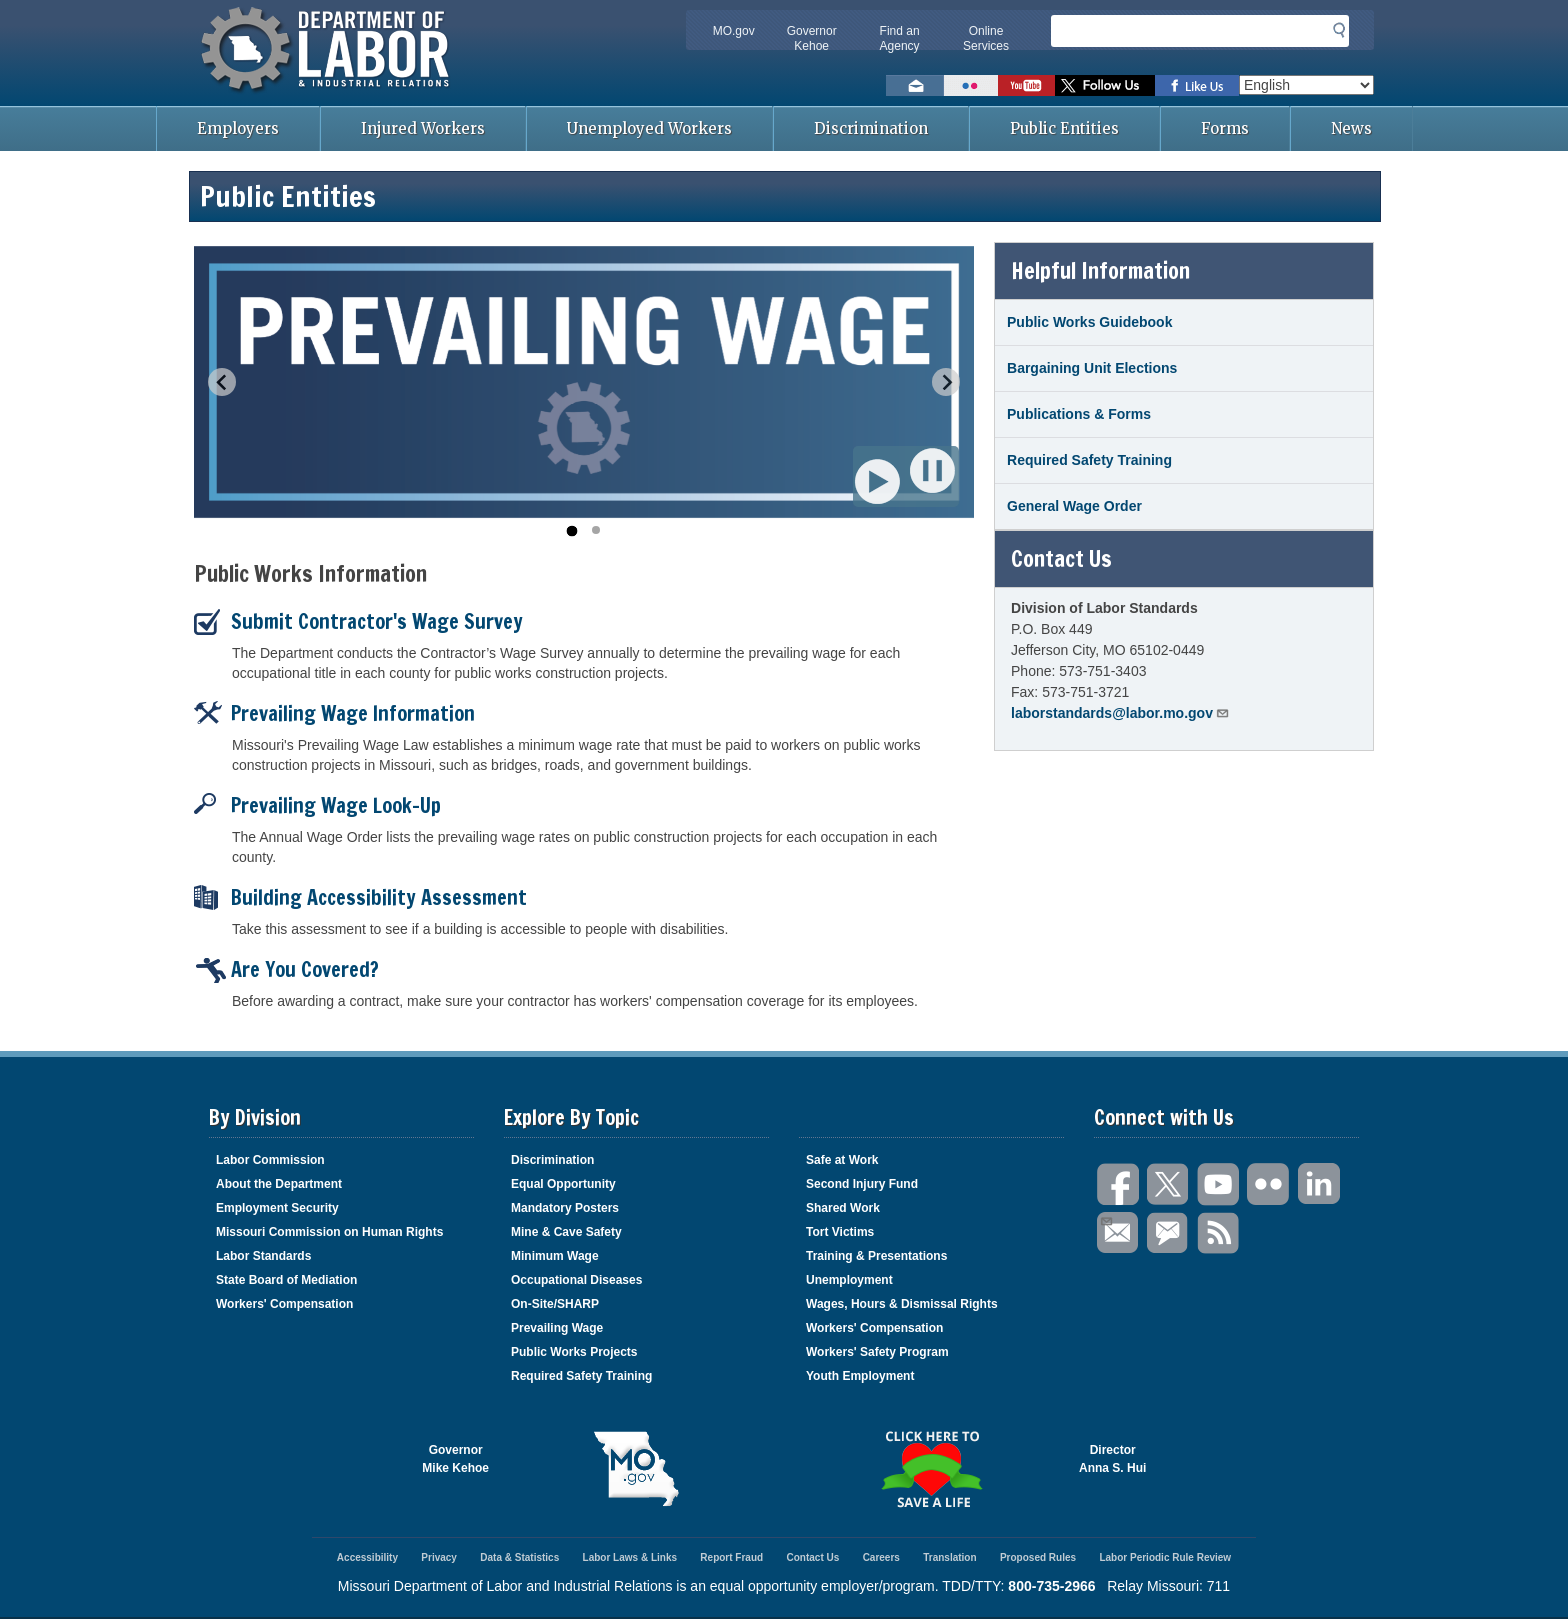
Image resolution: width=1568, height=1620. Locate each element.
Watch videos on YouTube (1026, 85)
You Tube (1219, 1184)
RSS (1219, 1233)
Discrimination (871, 128)
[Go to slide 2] (596, 530)
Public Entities (1064, 128)
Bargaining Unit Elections (1092, 368)
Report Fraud (731, 1557)
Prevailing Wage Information (334, 713)
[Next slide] (946, 382)
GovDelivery (1169, 1233)
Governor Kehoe (812, 38)
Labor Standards (263, 1256)
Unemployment (849, 1280)
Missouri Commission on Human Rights (329, 1232)
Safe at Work (842, 1160)
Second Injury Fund (862, 1184)
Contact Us (812, 1557)
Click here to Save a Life (931, 1469)
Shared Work (843, 1208)
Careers (881, 1557)
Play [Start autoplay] (878, 481)
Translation (949, 1557)
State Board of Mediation (286, 1280)
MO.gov (734, 31)
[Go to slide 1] (571, 530)
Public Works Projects (574, 1352)
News (1351, 128)
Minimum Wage (555, 1256)
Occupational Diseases (576, 1280)
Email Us (1105, 1219)
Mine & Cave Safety (566, 1232)
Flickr (1269, 1184)
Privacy (439, 1557)
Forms (1225, 128)
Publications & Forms (1079, 414)
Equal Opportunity (563, 1184)
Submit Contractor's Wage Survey (358, 621)
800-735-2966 (1051, 1586)
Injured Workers (423, 128)
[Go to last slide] (222, 382)
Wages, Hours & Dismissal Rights (902, 1304)
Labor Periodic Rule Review (1165, 1557)
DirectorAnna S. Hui (1112, 1459)
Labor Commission (270, 1160)
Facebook (1119, 1184)
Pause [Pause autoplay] (934, 470)
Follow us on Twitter (1105, 85)
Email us (915, 85)
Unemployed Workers (649, 128)
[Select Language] (1306, 85)
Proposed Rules (1038, 1557)
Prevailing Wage (557, 1328)
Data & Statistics (519, 1557)
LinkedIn (1319, 1184)
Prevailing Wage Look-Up (317, 805)
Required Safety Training (1089, 460)
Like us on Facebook (1197, 85)
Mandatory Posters (565, 1208)
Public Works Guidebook (1089, 322)
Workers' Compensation (284, 1304)
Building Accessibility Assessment (360, 897)
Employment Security (277, 1208)
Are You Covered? (286, 969)
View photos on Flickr (971, 85)
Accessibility (367, 1557)
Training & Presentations (876, 1256)
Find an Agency (900, 38)
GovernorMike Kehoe (455, 1459)
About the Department (279, 1184)
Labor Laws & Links (630, 1557)
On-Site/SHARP (555, 1304)
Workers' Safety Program (877, 1352)
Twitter (1169, 1184)
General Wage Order (1074, 506)
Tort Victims (840, 1232)
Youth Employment (860, 1376)
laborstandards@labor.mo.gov (1120, 712)
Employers (238, 128)
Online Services (986, 38)
